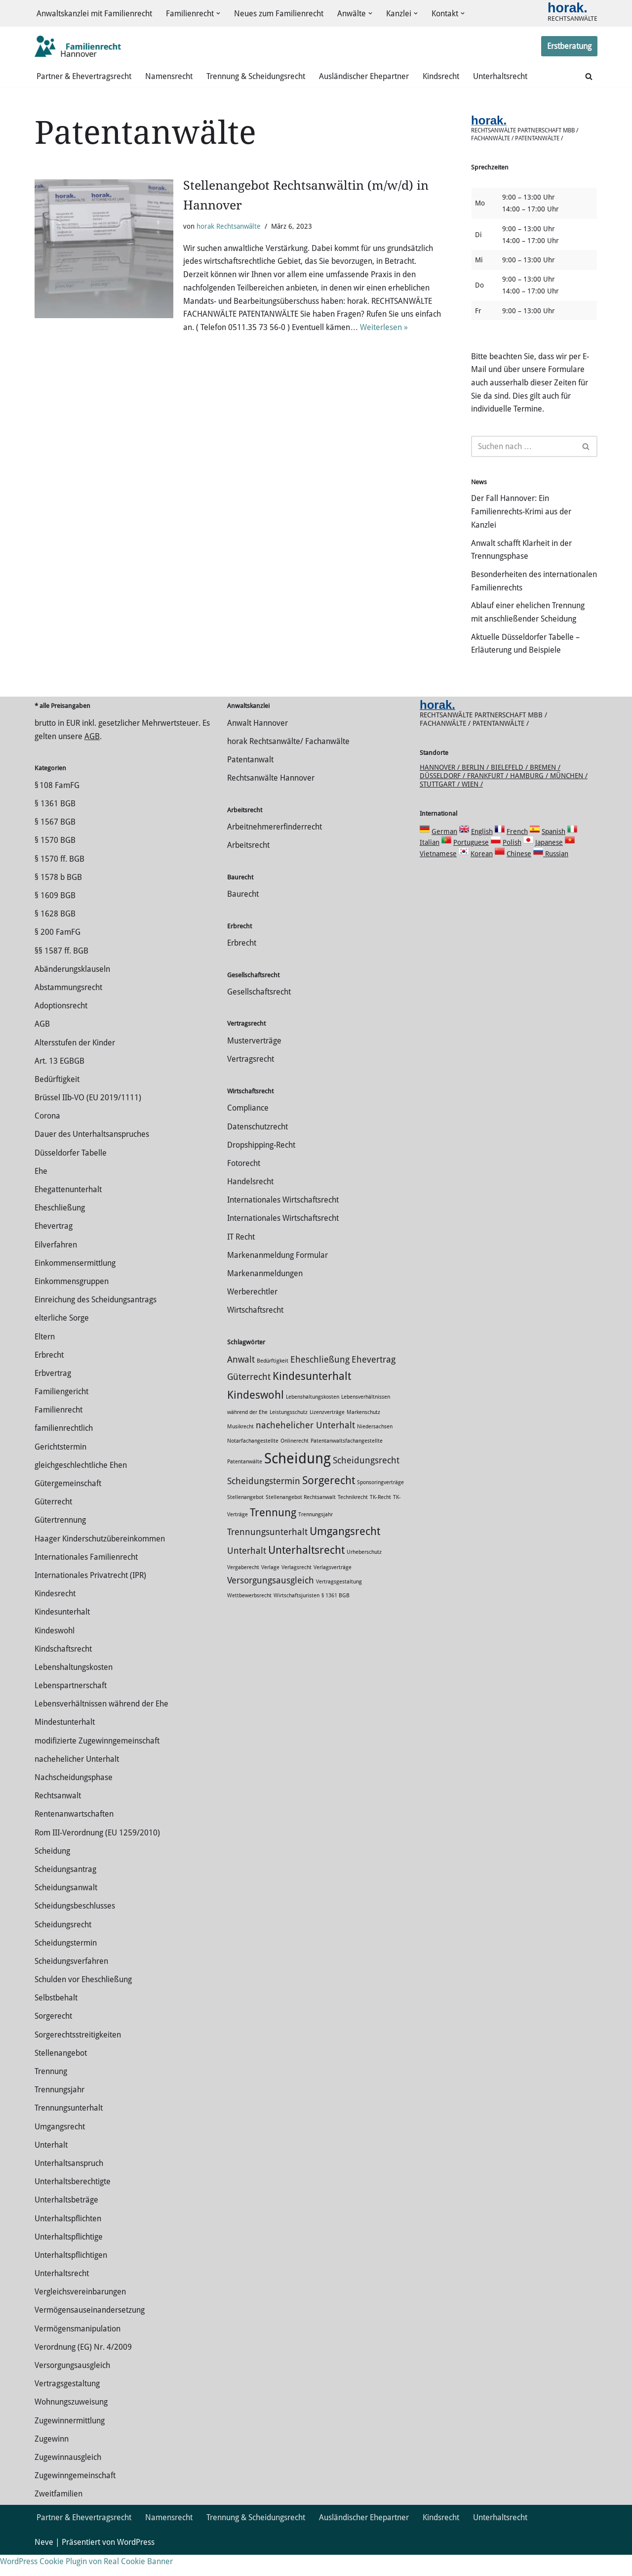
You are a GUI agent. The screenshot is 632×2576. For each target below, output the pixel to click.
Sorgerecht (53, 2037)
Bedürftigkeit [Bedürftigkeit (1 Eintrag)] (272, 1382)
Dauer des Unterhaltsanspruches (92, 1155)
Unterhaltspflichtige (69, 2257)
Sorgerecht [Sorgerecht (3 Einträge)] (328, 1501)
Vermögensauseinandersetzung (90, 2331)
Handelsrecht (250, 1202)
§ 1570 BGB (55, 861)
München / (569, 796)
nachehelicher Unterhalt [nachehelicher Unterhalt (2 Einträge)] (305, 1447)
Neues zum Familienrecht (278, 13)
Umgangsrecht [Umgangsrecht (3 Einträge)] (345, 1551)
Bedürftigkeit (57, 1100)
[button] (218, 14)
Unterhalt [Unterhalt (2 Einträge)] (246, 1572)
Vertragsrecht (250, 1080)
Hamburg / (530, 796)
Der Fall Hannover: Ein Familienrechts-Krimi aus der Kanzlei (521, 517)
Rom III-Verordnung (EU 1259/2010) (97, 1853)
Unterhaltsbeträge (66, 2221)
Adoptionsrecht (61, 1027)
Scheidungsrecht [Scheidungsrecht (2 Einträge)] (366, 1481)
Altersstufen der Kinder (75, 1063)
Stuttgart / (441, 805)
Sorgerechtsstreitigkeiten (78, 2055)
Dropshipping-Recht (261, 1165)
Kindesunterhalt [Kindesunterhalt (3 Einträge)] (312, 1397)
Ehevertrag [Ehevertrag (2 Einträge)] (373, 1381)
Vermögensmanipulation (77, 2349)
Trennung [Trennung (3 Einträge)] (273, 1533)
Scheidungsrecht (63, 1945)
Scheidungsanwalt (66, 1908)
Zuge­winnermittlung (70, 2441)
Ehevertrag (54, 1247)
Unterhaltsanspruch (69, 2184)
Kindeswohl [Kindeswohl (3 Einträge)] (255, 1416)
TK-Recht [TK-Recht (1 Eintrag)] (380, 1518)
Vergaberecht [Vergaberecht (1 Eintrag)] (243, 1588)
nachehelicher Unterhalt (77, 1780)
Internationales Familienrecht (86, 1577)
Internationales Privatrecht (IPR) (90, 1596)
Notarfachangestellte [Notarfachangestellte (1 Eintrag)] (252, 1461)
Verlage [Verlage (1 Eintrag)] (270, 1588)
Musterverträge (254, 1062)
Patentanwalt (250, 781)
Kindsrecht (441, 77)
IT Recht (241, 1257)
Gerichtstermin (60, 1467)
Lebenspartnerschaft (71, 1706)
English (482, 852)
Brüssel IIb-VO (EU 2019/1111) (88, 1118)
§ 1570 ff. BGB (59, 879)
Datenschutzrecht (257, 1147)
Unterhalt (51, 2165)
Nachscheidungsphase (74, 1798)
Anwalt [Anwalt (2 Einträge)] (241, 1381)
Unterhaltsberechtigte (73, 2202)
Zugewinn (52, 2459)
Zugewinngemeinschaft (75, 2496)
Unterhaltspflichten (68, 2239)
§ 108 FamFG (57, 806)
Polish (512, 864)
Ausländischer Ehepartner (364, 77)
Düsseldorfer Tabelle (71, 1173)
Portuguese (471, 864)
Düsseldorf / (443, 796)
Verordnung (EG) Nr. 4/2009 (83, 2368)
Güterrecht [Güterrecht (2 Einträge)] (249, 1398)
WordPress (136, 2563)
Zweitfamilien (58, 2515)
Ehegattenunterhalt (68, 1210)
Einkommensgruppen (72, 1302)
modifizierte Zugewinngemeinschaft (97, 1761)
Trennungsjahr (59, 2111)
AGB (92, 757)
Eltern (45, 1357)
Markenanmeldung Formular (277, 1276)
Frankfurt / (488, 796)
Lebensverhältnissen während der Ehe (101, 1725)
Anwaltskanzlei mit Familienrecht (94, 13)
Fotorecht (243, 1184)
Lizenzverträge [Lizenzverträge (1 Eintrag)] (327, 1433)
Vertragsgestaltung (67, 2405)
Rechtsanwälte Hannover (271, 799)
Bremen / (545, 788)
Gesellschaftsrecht (259, 1013)
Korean (482, 874)
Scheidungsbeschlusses (75, 1927)
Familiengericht (61, 1412)
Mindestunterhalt (65, 1743)
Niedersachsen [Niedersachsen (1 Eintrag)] (375, 1448)
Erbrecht (49, 1375)
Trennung (51, 2092)
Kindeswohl (55, 1651)
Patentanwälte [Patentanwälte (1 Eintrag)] (244, 1482)
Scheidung (52, 1871)
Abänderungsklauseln (72, 990)
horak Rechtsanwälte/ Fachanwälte (288, 762)
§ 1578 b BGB (58, 898)
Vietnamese (438, 874)
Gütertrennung (60, 1541)
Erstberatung (569, 46)
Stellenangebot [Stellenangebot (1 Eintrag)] (245, 1518)
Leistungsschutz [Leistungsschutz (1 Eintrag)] (289, 1433)
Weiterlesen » (384, 330)
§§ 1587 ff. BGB (61, 971)
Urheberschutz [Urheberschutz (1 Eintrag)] (364, 1573)
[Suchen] (588, 77)
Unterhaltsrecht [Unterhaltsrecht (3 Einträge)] (306, 1570)
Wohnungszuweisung (71, 2423)
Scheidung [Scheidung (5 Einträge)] (297, 1479)
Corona (47, 1137)
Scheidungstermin (66, 1963)
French (517, 852)
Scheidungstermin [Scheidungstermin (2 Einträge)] (263, 1502)
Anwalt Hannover (257, 743)
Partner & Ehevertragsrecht (84, 77)
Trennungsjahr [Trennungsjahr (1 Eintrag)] (315, 1535)
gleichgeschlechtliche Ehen (81, 1486)
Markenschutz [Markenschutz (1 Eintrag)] (363, 1433)
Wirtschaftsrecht (255, 1331)
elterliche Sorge (62, 1339)
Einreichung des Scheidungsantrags (96, 1321)
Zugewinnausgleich (68, 2478)
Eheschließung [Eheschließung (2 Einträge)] (320, 1381)
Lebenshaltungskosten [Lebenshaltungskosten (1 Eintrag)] (312, 1418)
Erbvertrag (53, 1394)
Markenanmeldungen (265, 1294)
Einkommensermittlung (75, 1283)
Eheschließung (60, 1229)
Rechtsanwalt (58, 1817)
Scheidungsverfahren (71, 1982)
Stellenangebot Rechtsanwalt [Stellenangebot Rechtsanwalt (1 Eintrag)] (301, 1518)
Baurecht (243, 915)
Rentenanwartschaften (74, 1835)
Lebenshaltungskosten (74, 1688)
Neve (44, 2563)
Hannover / (441, 788)
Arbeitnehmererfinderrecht (274, 848)
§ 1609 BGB (55, 916)
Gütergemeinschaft (68, 1504)
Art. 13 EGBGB (59, 1081)
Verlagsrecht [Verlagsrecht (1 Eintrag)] (296, 1588)
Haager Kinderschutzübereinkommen (100, 1559)
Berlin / (476, 788)
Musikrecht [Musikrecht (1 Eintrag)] (240, 1448)
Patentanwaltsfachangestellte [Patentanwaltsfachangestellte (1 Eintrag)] (347, 1461)
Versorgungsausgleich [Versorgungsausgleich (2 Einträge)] (270, 1601)
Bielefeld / (510, 788)
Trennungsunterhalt (69, 2129)
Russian (555, 874)
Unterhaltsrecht (500, 77)
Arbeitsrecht (248, 866)
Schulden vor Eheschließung (83, 2000)
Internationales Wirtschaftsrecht (283, 1221)
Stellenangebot (61, 2074)
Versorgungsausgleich (72, 2386)
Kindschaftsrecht (63, 1669)
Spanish (553, 852)
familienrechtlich (64, 1449)
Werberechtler (252, 1313)
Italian (429, 864)
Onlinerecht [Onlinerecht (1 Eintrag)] (294, 1461)
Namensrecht (169, 77)
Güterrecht (53, 1523)
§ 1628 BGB (55, 935)
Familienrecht (58, 1431)
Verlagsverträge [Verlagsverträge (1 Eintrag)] (333, 1588)
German (444, 852)
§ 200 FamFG (57, 953)
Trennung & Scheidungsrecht (255, 77)
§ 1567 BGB (55, 843)
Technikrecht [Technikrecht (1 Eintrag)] (353, 1518)
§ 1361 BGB (55, 825)
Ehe (41, 1192)
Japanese (549, 864)
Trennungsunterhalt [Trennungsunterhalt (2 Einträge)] (267, 1553)
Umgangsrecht (60, 2147)
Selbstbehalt (56, 2019)
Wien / (472, 805)
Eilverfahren (56, 1265)
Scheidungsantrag (65, 1890)
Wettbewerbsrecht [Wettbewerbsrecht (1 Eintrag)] (249, 1616)
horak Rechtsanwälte (229, 227)
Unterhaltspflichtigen (71, 2276)
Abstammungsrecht (68, 1008)
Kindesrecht (55, 1615)
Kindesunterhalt (62, 1633)
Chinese (519, 874)
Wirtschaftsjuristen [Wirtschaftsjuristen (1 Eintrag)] (296, 1616)
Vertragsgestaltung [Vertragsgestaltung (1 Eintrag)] (339, 1602)
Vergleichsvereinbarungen (80, 2313)
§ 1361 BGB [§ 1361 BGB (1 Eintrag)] (335, 1616)
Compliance (248, 1129)
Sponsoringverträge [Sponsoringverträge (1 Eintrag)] (380, 1503)
